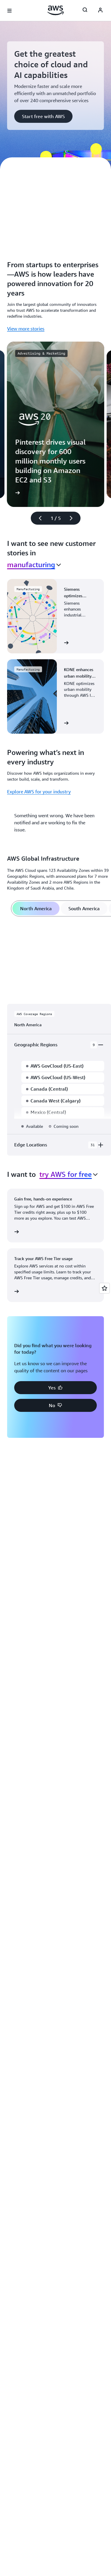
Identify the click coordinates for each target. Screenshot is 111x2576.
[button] (43, 116)
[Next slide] (74, 518)
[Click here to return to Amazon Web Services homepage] (55, 10)
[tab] (35, 908)
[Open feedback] (104, 1288)
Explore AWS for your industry (39, 792)
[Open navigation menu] (9, 10)
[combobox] (34, 565)
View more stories (25, 329)
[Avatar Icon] (100, 11)
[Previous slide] (37, 518)
